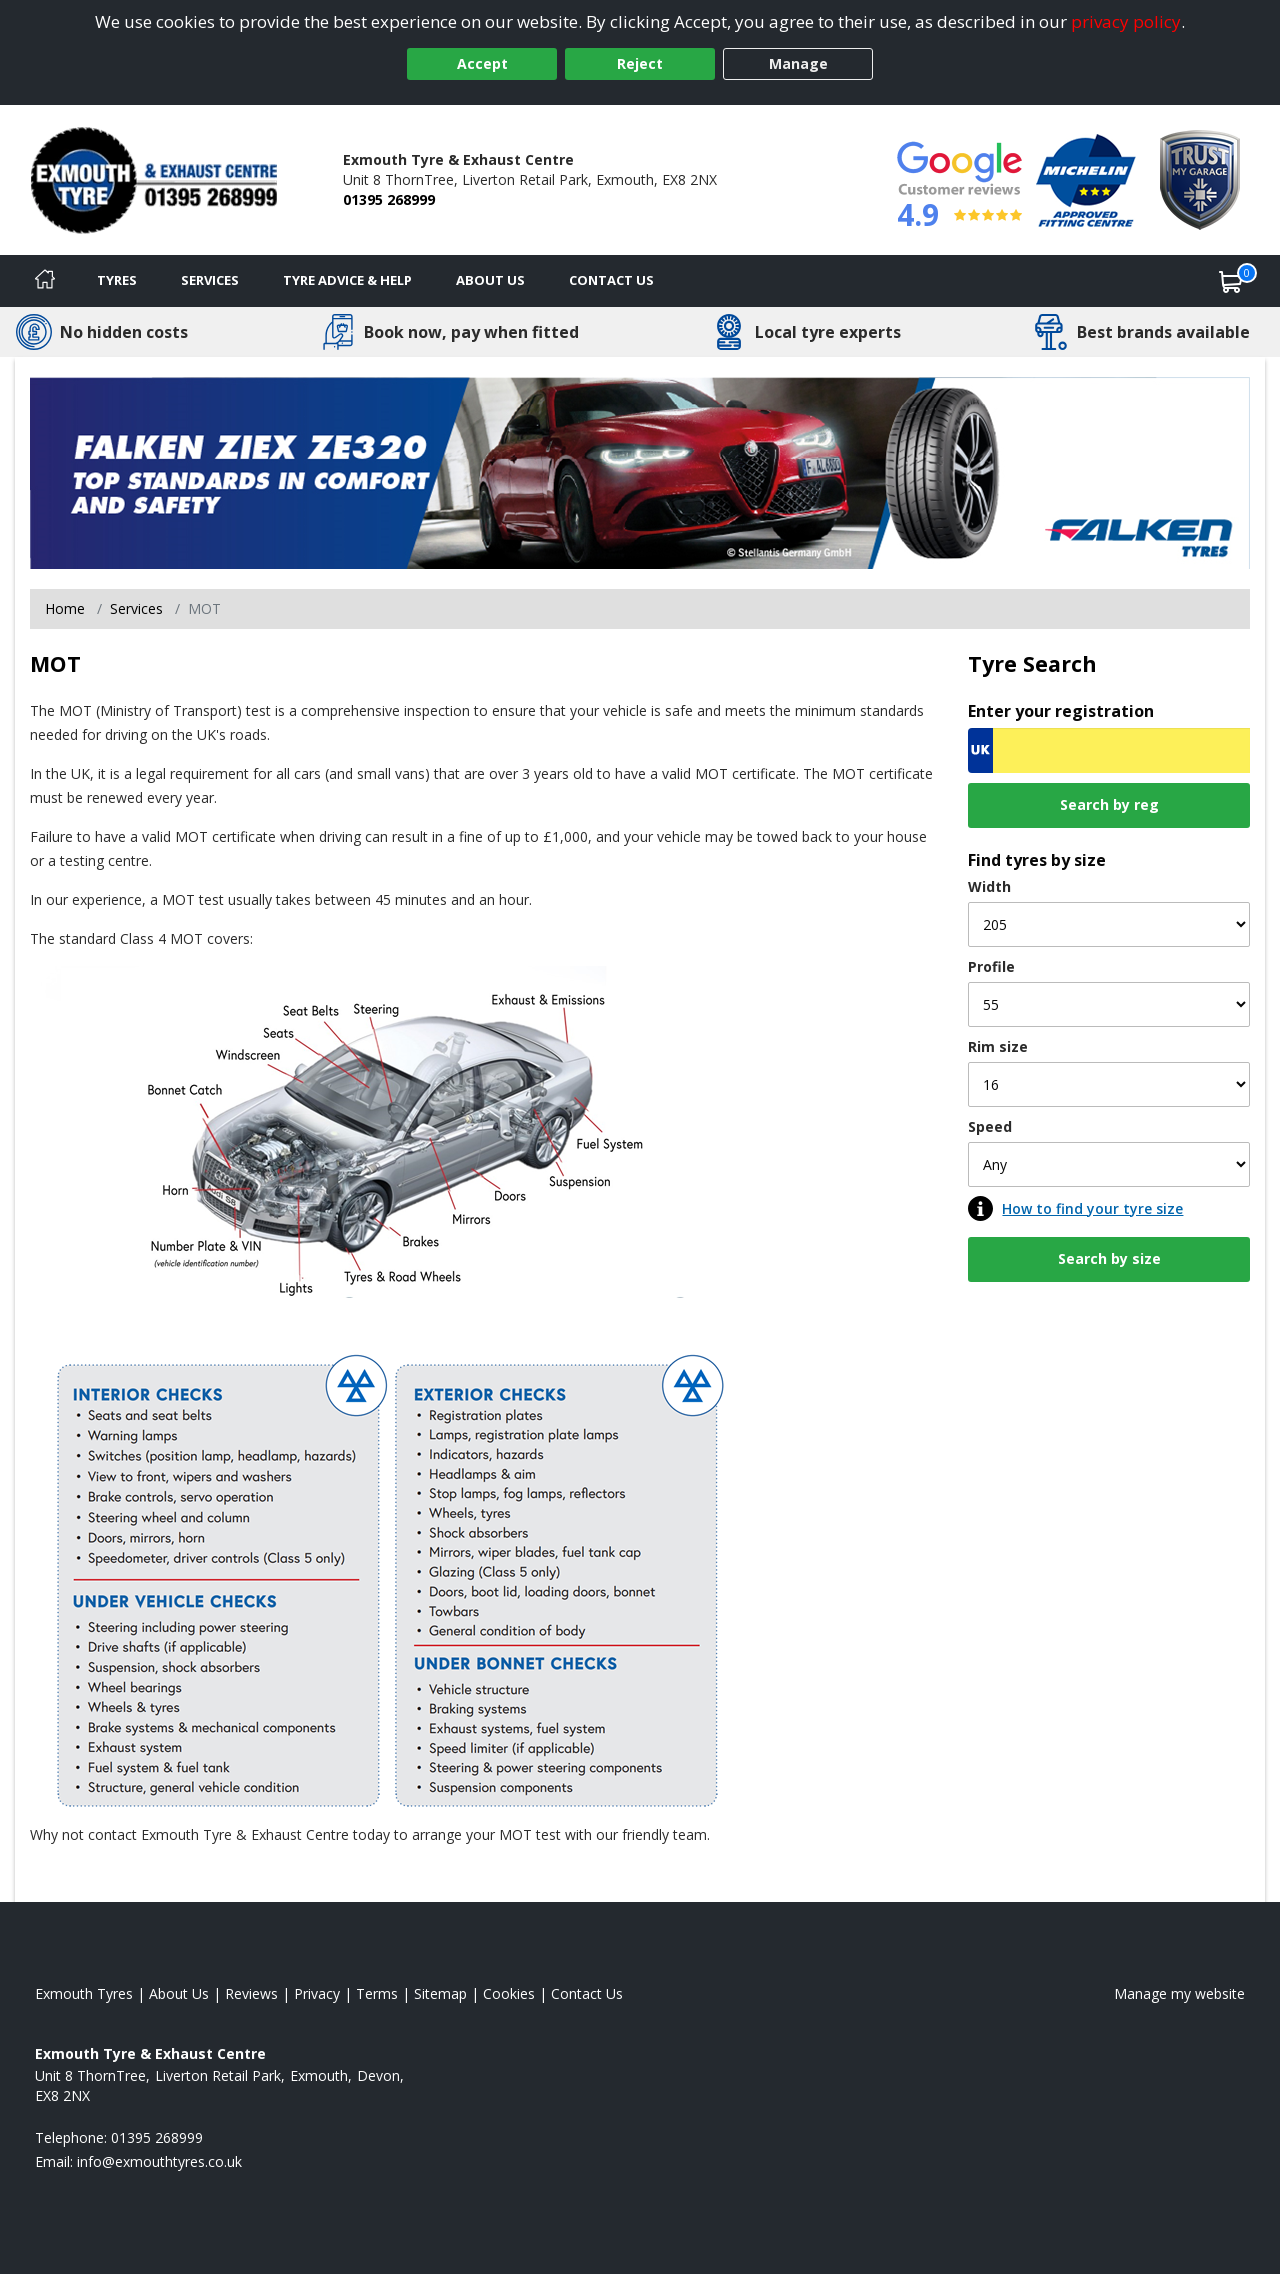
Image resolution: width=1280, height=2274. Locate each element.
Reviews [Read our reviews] (251, 1993)
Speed (990, 1126)
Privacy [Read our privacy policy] (317, 1993)
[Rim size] (1109, 1084)
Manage (798, 63)
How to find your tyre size (1092, 1208)
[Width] (1109, 924)
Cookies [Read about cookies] (509, 1993)
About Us (490, 280)
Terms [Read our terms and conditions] (377, 1993)
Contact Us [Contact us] (611, 280)
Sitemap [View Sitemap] (440, 1993)
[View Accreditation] (1086, 178)
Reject (640, 63)
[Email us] (159, 2161)
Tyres (117, 280)
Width (989, 886)
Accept (482, 63)
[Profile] (1109, 1004)
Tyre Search (1032, 663)
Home (65, 608)
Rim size (998, 1046)
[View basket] (1231, 281)
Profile (991, 966)
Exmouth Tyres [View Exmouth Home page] (84, 1993)
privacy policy (1126, 21)
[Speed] (1109, 1164)
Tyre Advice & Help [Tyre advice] (347, 280)
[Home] (45, 281)
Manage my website (1179, 1993)
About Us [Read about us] (179, 1993)
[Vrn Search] (1109, 750)
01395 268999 (389, 199)
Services (210, 280)
